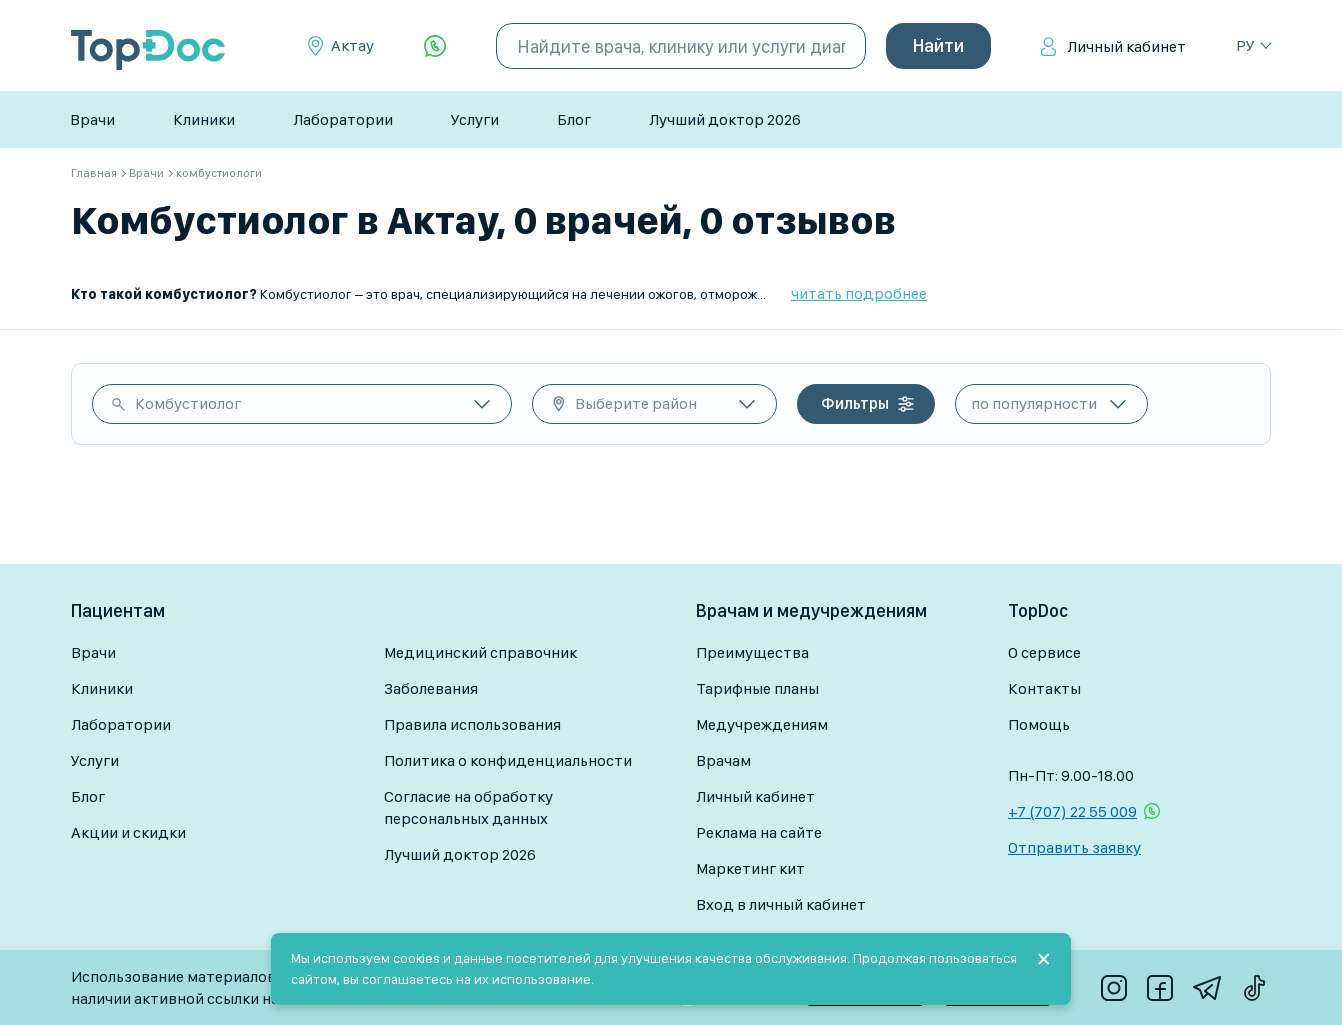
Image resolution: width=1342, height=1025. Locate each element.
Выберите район (636, 403)
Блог (574, 119)
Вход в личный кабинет (781, 904)
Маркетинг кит (750, 868)
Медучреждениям (762, 724)
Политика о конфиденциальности (508, 760)
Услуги (475, 119)
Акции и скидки (128, 832)
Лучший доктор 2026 (725, 119)
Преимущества (752, 652)
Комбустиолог (188, 403)
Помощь (1039, 724)
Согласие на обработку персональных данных (468, 807)
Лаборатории (343, 119)
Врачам (723, 760)
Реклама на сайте (759, 832)
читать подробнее (859, 293)
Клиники (204, 119)
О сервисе (1044, 652)
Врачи (92, 119)
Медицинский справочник (480, 652)
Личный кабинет (1126, 46)
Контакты (1044, 688)
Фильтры (855, 403)
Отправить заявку (1074, 847)
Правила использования (472, 724)
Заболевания (431, 688)
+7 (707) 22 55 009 (1072, 811)
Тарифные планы (757, 688)
